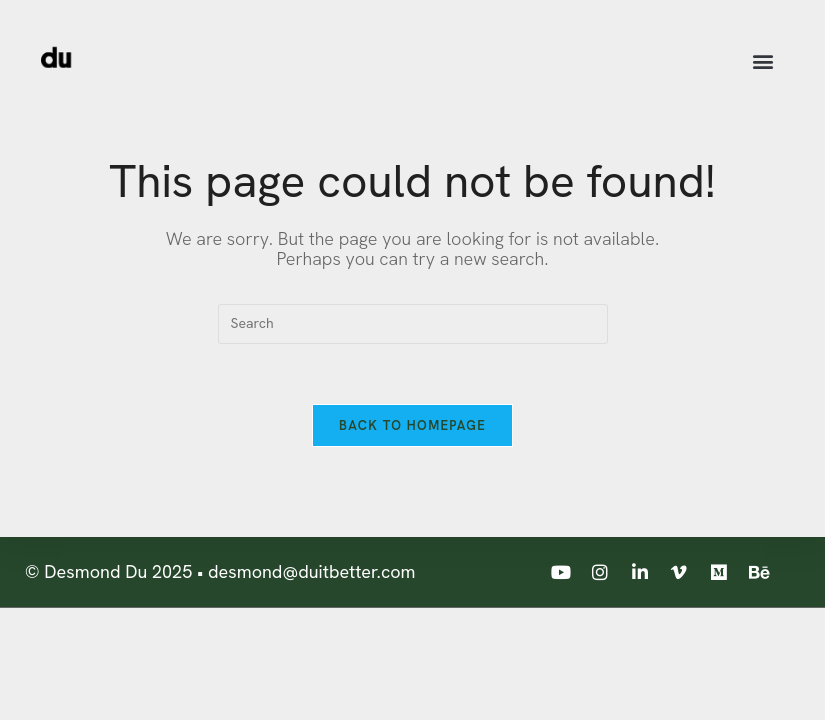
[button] (762, 61)
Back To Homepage (412, 425)
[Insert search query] (413, 324)
